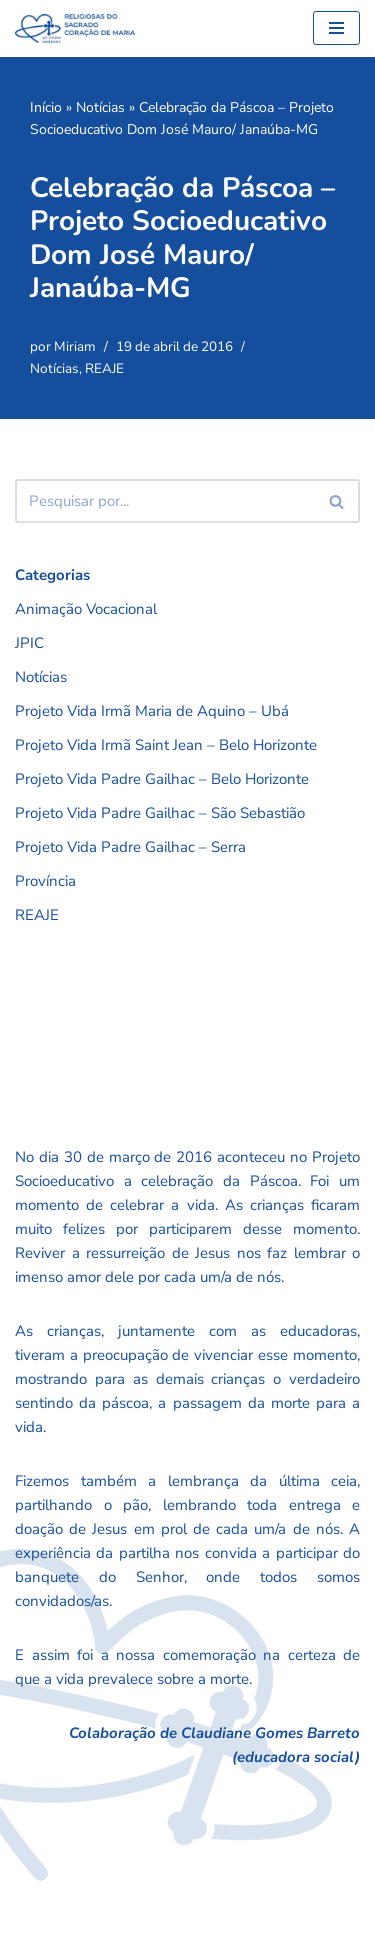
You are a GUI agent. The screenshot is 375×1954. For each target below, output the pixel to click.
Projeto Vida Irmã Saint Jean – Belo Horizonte (166, 745)
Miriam (75, 346)
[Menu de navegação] (336, 28)
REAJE (104, 368)
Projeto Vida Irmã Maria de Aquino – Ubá (152, 711)
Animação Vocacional (86, 609)
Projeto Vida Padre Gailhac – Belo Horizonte (162, 779)
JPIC (29, 643)
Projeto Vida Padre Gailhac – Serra (130, 847)
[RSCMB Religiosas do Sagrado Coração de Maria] (75, 28)
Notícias (100, 107)
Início (46, 107)
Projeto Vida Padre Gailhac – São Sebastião (160, 813)
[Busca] (165, 501)
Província (45, 881)
